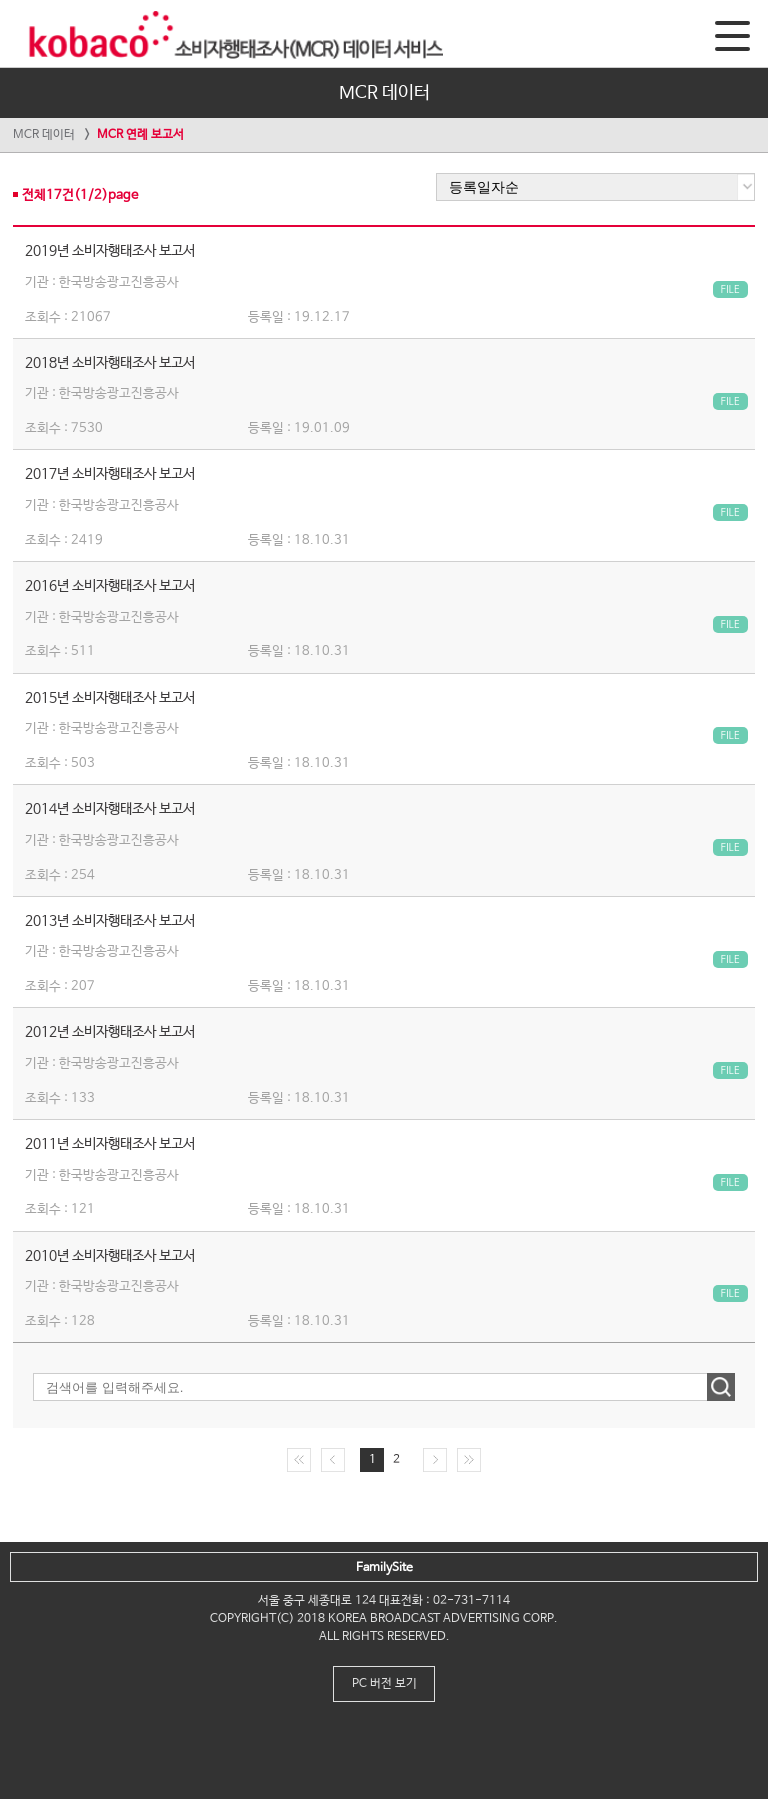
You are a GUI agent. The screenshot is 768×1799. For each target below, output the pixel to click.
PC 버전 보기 (384, 1684)
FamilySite (384, 1568)
